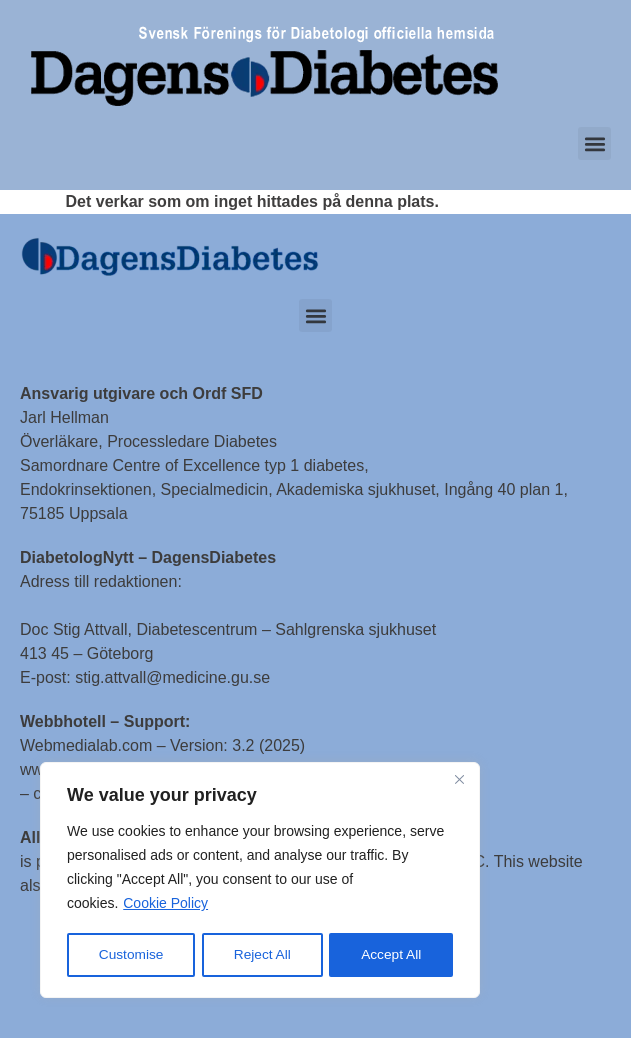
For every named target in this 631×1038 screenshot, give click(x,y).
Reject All (262, 955)
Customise (131, 955)
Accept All (391, 955)
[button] (594, 143)
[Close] (459, 781)
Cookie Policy (165, 905)
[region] (260, 881)
